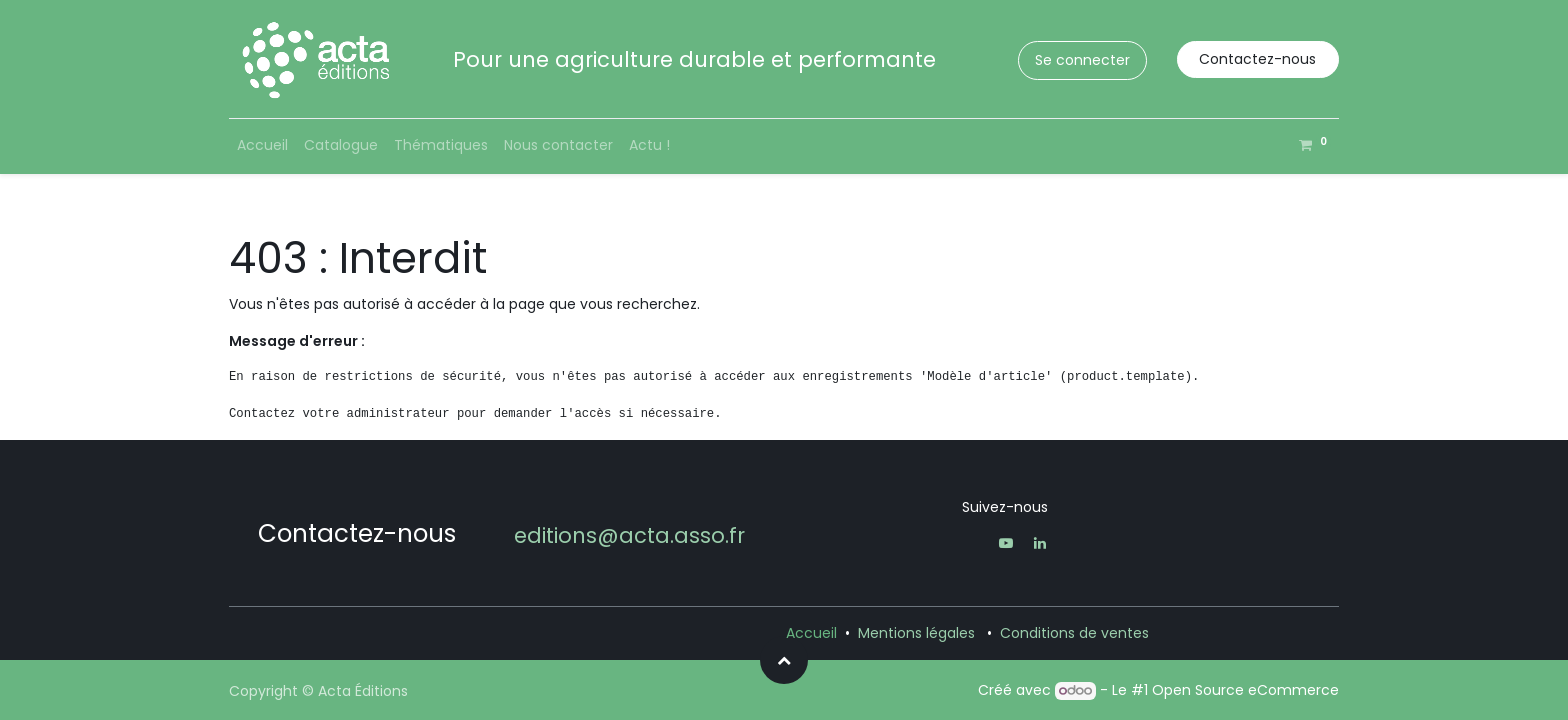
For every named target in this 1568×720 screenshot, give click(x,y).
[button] (784, 660)
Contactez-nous (1257, 59)
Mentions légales (916, 633)
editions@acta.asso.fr (629, 535)
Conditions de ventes (1074, 633)
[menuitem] (262, 145)
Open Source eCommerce (1245, 690)
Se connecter (1082, 60)
